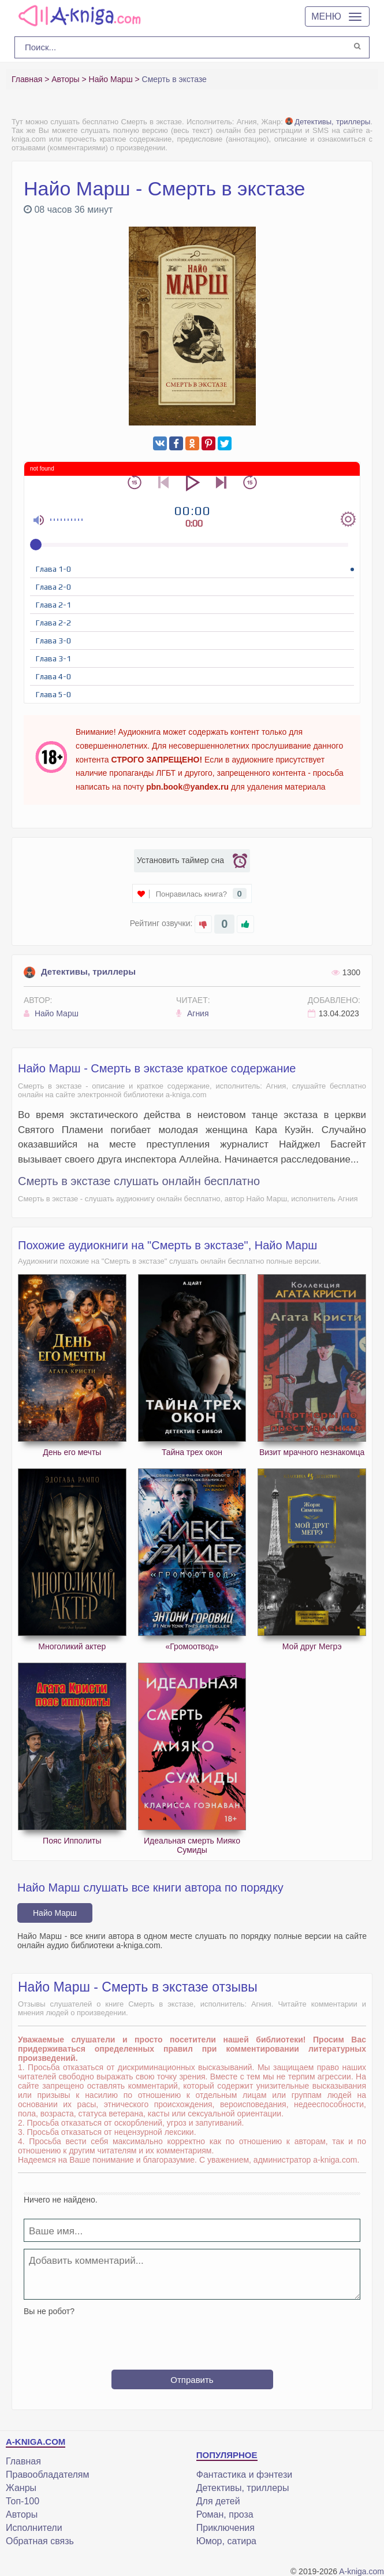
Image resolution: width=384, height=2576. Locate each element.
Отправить (191, 2380)
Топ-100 (22, 2501)
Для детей (218, 2501)
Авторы (22, 2514)
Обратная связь (40, 2541)
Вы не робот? (49, 2311)
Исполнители (34, 2528)
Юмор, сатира (226, 2541)
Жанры (21, 2488)
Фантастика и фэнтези (244, 2474)
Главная (23, 2461)
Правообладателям (48, 2474)
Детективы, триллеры (327, 121)
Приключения (225, 2528)
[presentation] (192, 2338)
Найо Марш (51, 1013)
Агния (192, 1013)
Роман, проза (224, 2514)
